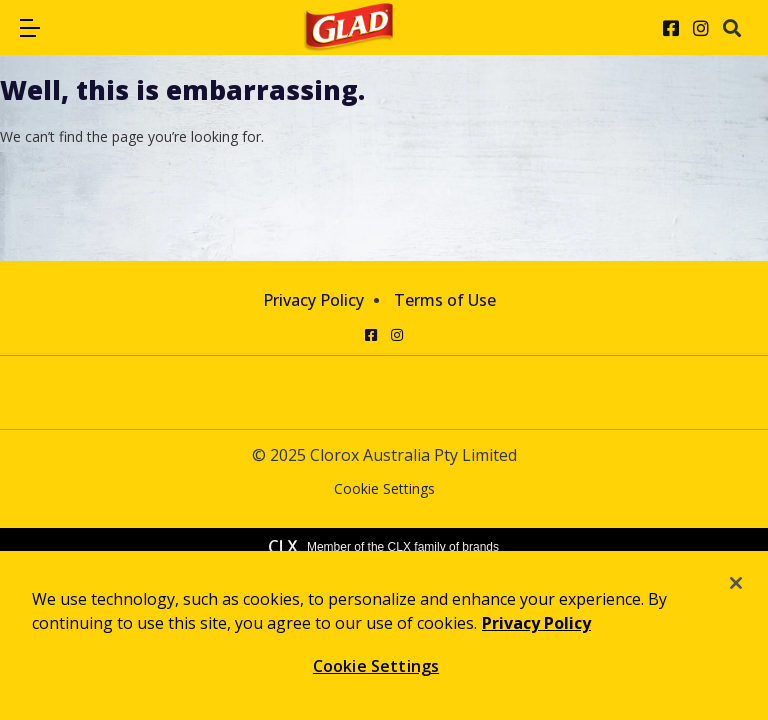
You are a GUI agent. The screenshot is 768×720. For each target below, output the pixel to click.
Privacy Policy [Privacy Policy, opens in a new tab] (536, 623)
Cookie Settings (384, 489)
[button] (30, 28)
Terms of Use (445, 300)
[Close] (736, 583)
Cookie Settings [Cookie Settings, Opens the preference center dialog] (376, 666)
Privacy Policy (313, 300)
